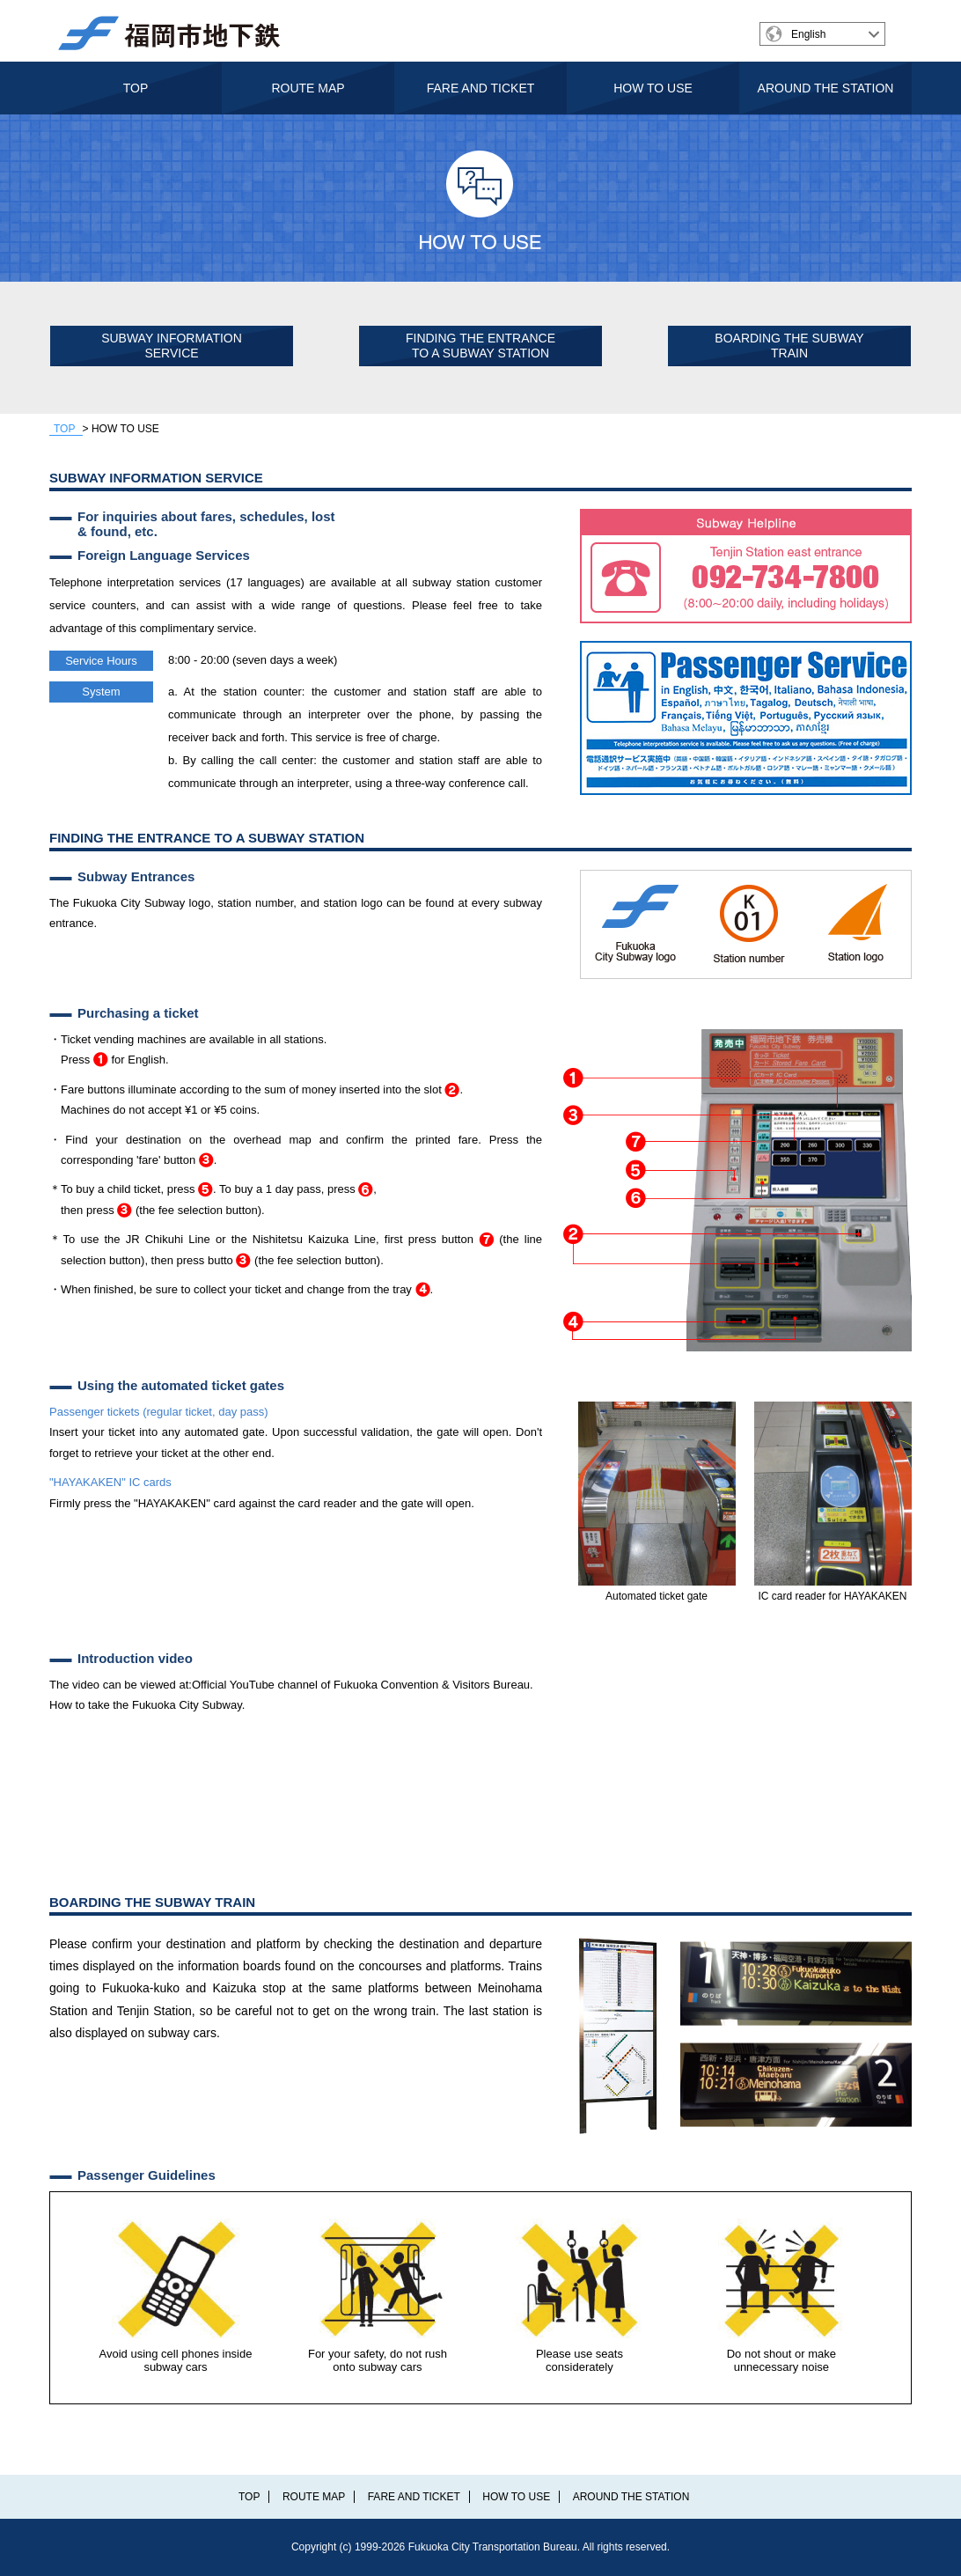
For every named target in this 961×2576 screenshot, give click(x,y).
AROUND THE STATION (826, 88)
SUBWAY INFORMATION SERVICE (171, 345)
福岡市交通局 (178, 33)
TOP (136, 88)
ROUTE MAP (307, 88)
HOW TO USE (653, 88)
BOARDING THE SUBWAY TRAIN (789, 345)
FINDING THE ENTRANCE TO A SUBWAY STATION (480, 345)
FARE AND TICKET (481, 88)
